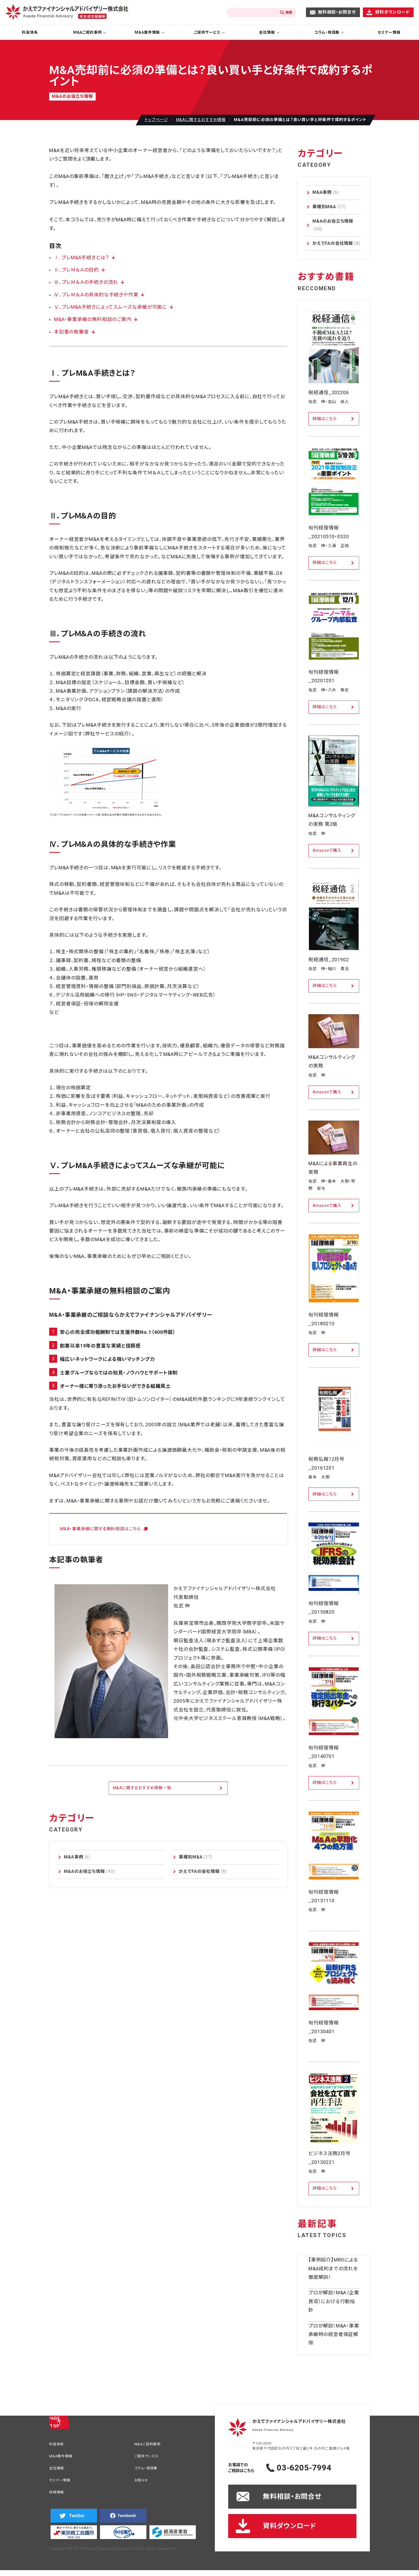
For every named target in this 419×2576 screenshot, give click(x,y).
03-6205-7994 (315, 2467)
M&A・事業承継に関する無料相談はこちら (105, 1528)
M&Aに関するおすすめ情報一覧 (142, 1787)
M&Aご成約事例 (150, 2444)
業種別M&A (195, 1857)
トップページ (156, 120)
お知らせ (143, 2483)
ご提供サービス (149, 2457)
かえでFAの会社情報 (203, 1871)
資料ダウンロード (392, 12)
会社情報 (58, 2470)
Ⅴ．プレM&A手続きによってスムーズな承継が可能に (108, 307)
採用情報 (58, 2496)
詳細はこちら (324, 418)
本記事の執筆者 (70, 332)
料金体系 (30, 32)
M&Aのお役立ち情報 (89, 1871)
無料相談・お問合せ (337, 12)
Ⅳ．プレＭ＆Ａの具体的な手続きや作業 (94, 294)
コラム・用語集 (148, 2470)
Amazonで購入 (327, 850)
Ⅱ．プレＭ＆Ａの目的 (75, 270)
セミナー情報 (389, 32)
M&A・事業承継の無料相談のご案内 (91, 319)
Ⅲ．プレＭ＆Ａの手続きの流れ (84, 282)
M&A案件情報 (63, 2457)
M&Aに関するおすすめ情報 (201, 120)
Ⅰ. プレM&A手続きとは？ (80, 257)
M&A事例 (77, 1857)
